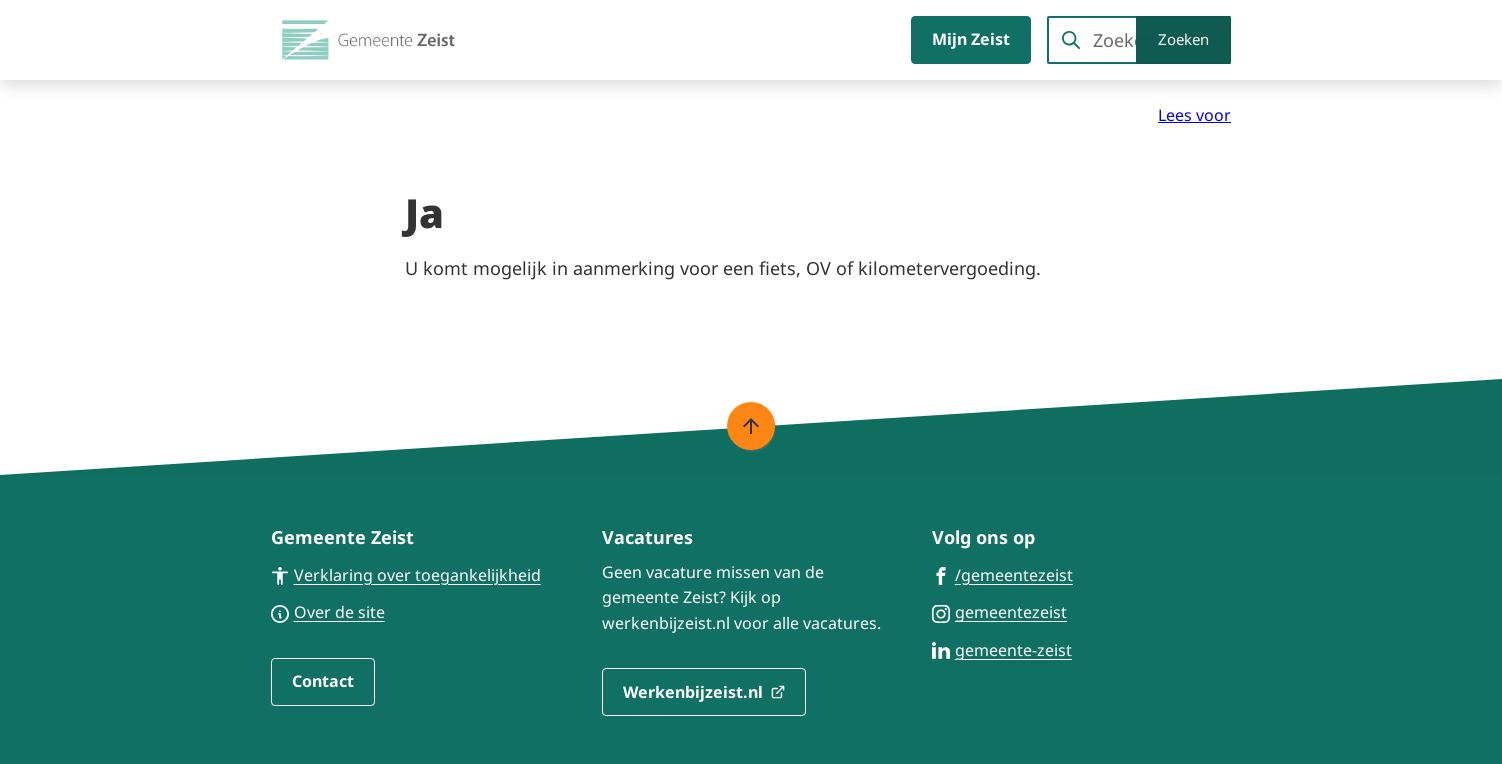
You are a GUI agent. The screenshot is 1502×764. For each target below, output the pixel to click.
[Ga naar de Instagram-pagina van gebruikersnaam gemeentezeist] (999, 611)
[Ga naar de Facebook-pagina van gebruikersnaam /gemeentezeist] (1002, 574)
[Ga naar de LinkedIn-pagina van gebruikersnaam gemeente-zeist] (1002, 649)
